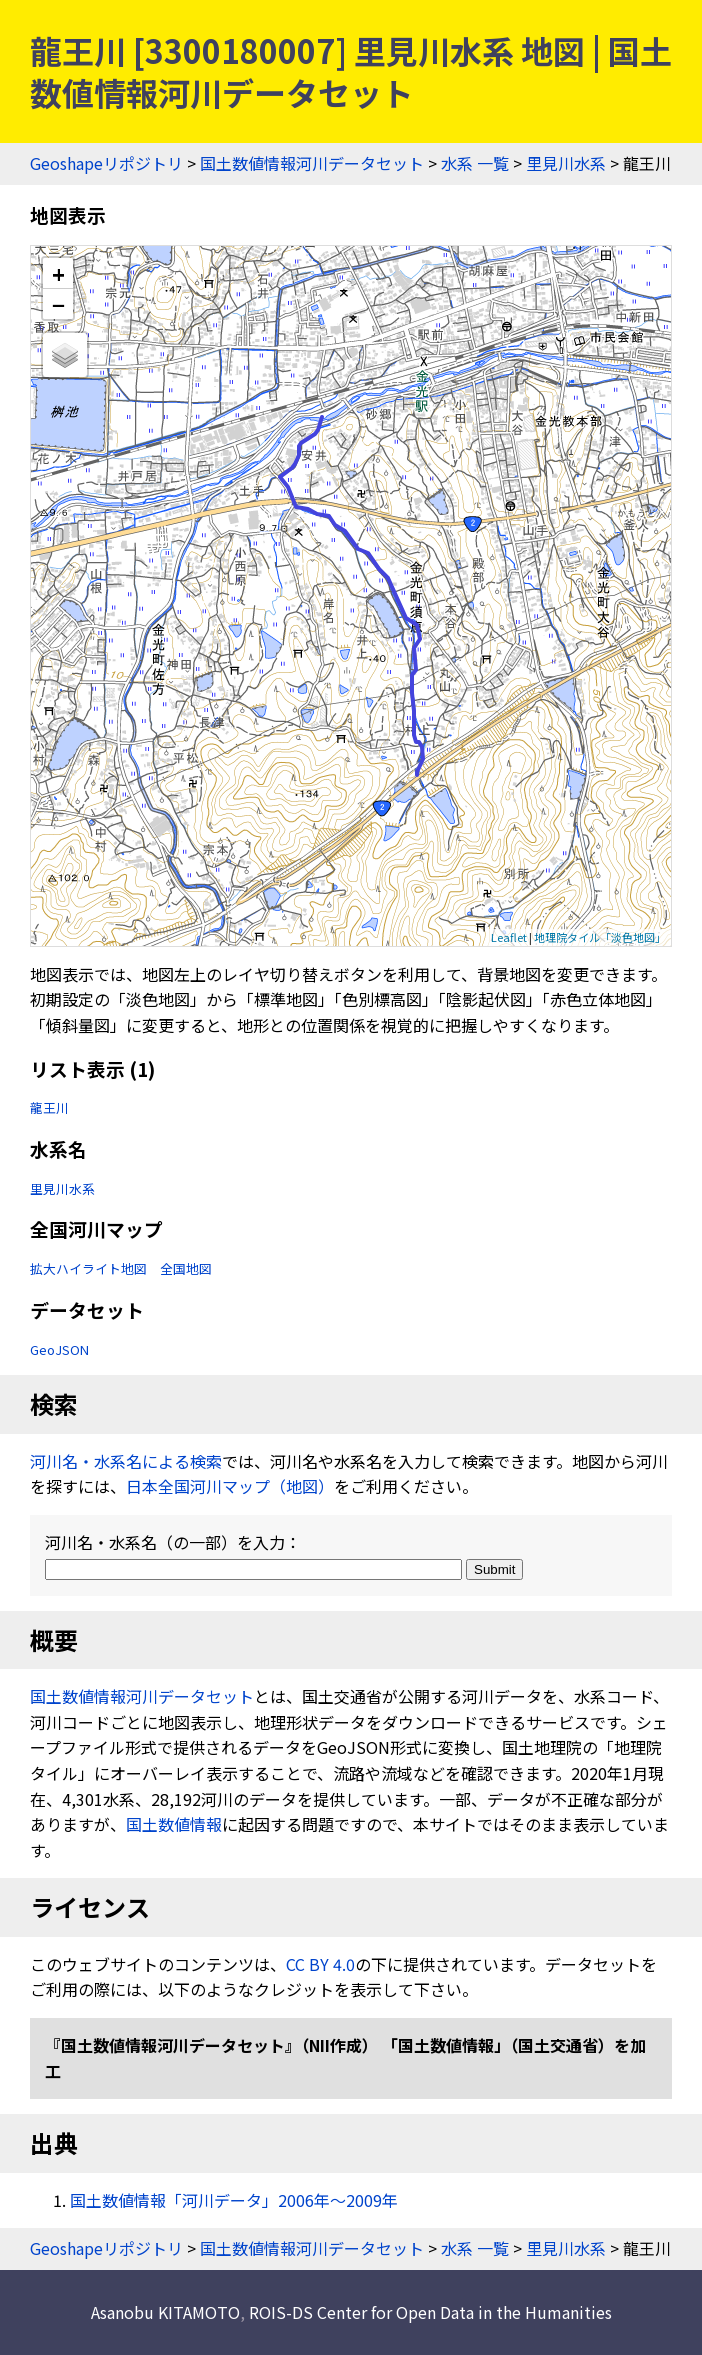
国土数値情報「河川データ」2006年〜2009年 (234, 2200)
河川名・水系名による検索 (126, 1461)
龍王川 (49, 1107)
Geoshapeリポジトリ (106, 163)
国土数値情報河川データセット (312, 163)
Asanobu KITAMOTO (165, 2312)
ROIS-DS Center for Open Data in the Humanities (430, 2312)
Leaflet (509, 937)
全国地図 (186, 1268)
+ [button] (58, 273)
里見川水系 (566, 163)
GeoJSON (59, 1349)
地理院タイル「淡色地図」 (600, 937)
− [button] (58, 304)
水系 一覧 (475, 163)
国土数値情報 (174, 1824)
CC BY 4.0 (320, 1964)
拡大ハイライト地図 (88, 1268)
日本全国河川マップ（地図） (230, 1486)
